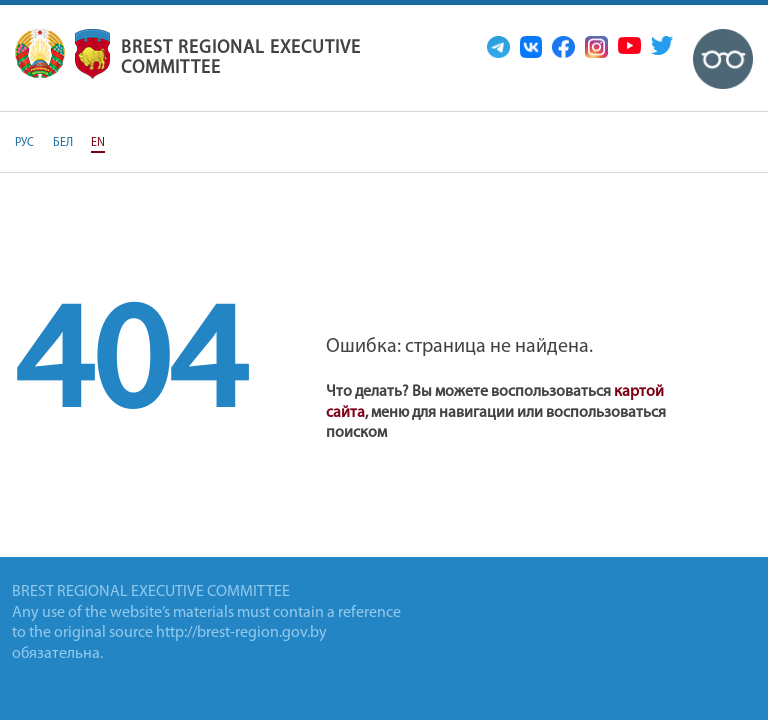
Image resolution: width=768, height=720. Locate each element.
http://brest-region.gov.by (241, 633)
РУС (24, 143)
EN (98, 143)
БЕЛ (63, 143)
